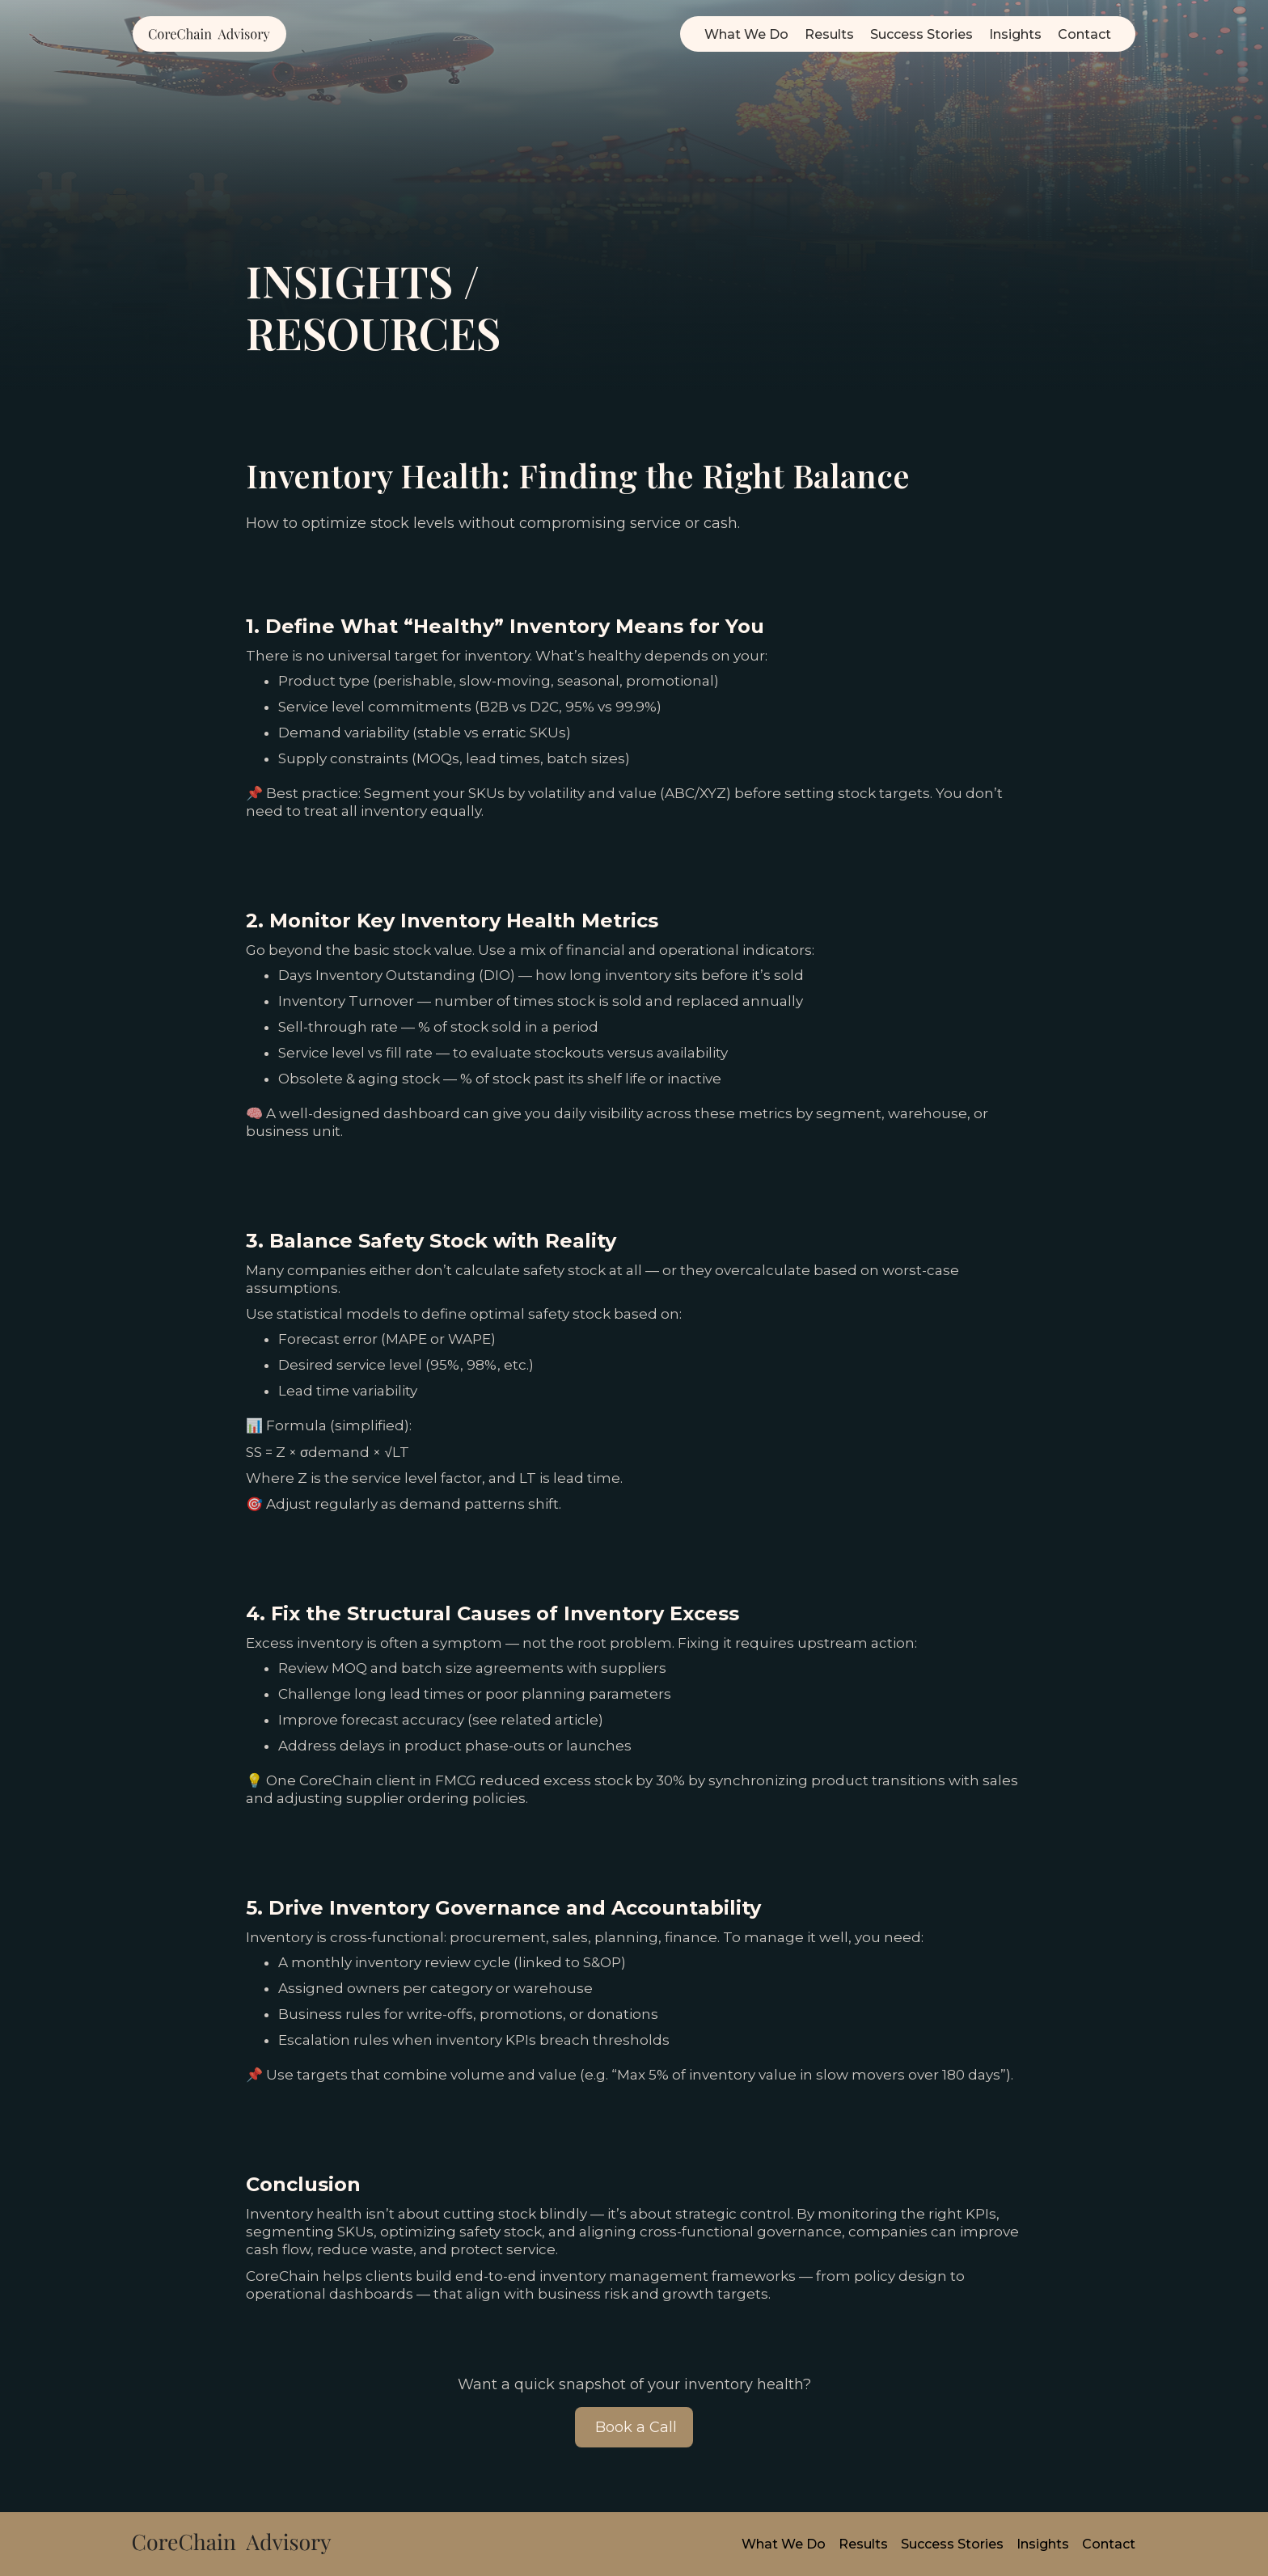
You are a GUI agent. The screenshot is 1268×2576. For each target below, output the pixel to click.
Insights (1015, 34)
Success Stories (921, 34)
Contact (1084, 34)
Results (829, 34)
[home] (209, 34)
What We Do (746, 34)
